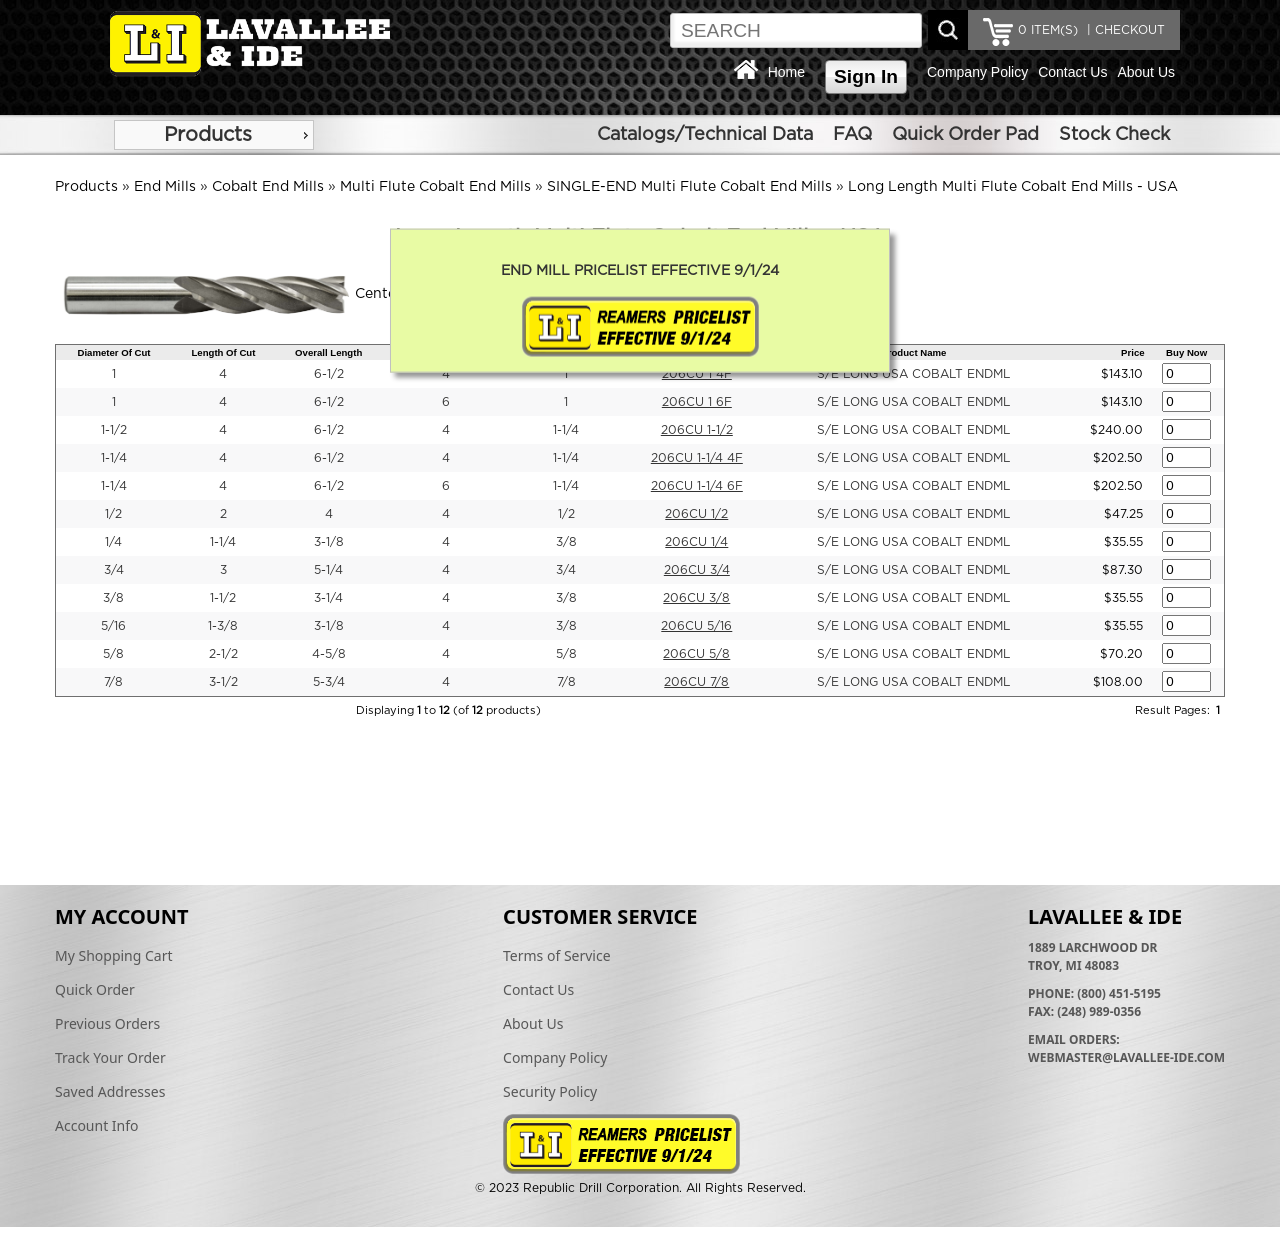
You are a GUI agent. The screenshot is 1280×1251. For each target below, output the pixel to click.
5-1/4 (328, 570)
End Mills (165, 187)
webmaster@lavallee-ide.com (1126, 1057)
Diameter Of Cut (113, 352)
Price (1132, 352)
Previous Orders (107, 1023)
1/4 (113, 542)
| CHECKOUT (1124, 30)
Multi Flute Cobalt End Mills (435, 187)
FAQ (852, 135)
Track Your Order (110, 1057)
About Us (1146, 72)
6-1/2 (329, 374)
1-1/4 (566, 430)
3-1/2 (223, 682)
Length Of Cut (223, 352)
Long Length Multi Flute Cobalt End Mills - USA (1013, 187)
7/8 (113, 682)
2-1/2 (223, 654)
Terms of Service (557, 955)
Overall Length (328, 352)
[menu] (214, 135)
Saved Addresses (110, 1091)
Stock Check (1114, 135)
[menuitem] (214, 135)
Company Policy (977, 72)
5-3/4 (329, 682)
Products (208, 135)
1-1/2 (114, 430)
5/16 (113, 626)
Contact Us (1072, 72)
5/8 (113, 654)
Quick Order (95, 989)
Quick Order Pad (965, 135)
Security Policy (550, 1091)
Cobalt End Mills (268, 187)
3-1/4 (328, 598)
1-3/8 (223, 626)
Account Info (97, 1125)
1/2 (113, 514)
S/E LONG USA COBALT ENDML (913, 374)
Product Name (913, 352)
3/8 (566, 542)
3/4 (114, 570)
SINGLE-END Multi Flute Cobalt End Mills (689, 187)
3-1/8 (329, 542)
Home (786, 72)
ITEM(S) (1048, 30)
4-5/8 (329, 654)
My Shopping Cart (114, 955)
